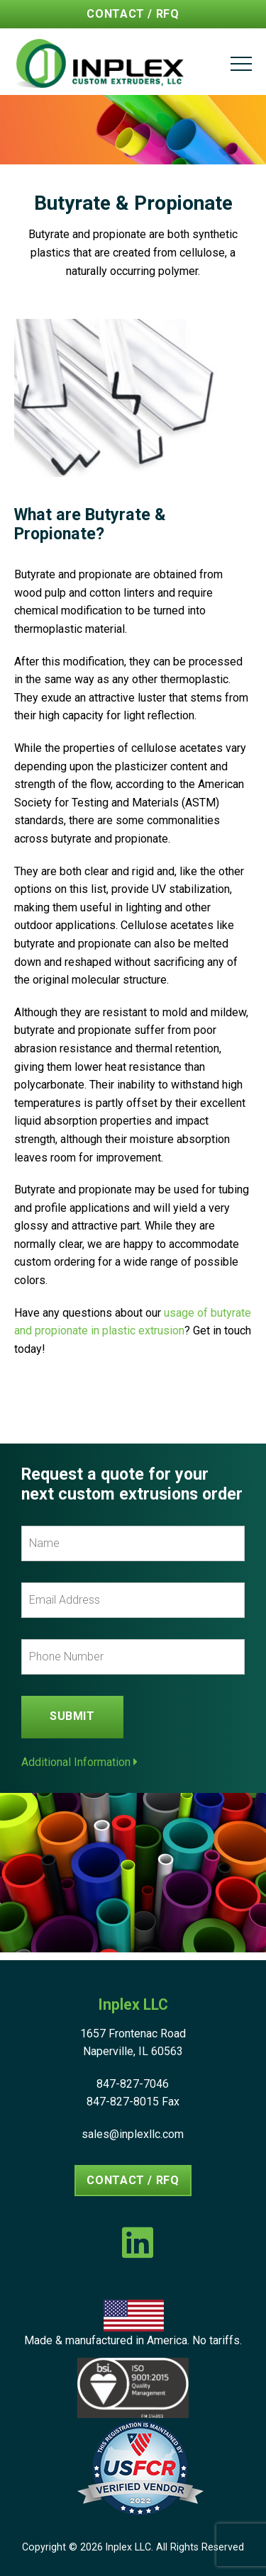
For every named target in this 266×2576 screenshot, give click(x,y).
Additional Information (79, 1762)
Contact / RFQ (133, 14)
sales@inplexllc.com (133, 2134)
